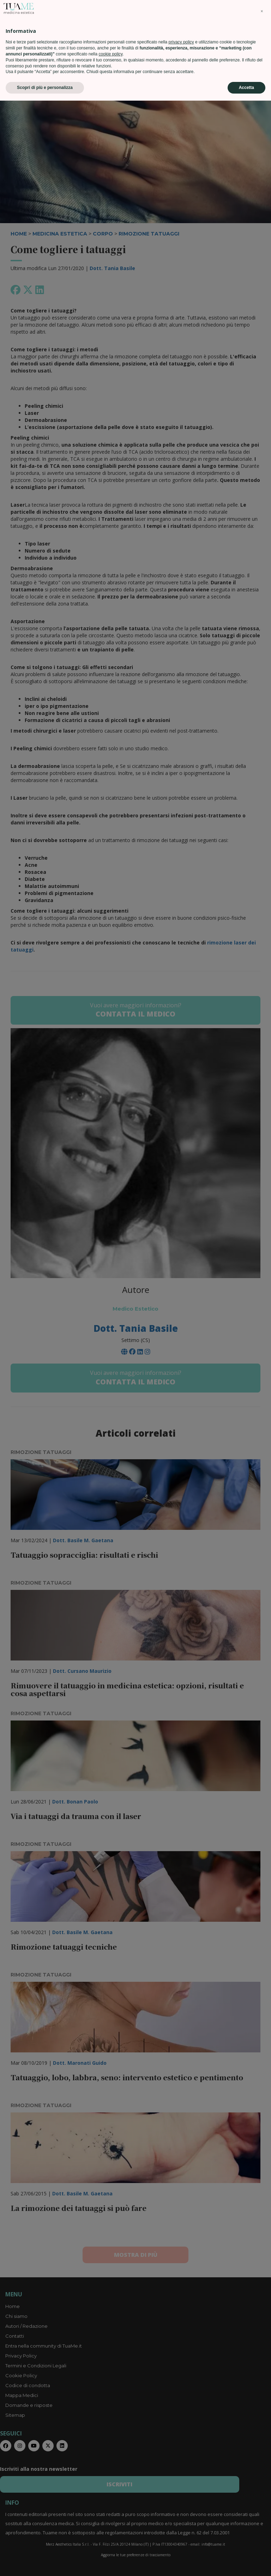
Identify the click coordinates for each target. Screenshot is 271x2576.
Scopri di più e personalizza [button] (45, 2562)
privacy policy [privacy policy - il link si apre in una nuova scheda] (181, 2517)
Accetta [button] (246, 2562)
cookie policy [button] (110, 2529)
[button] (261, 2486)
